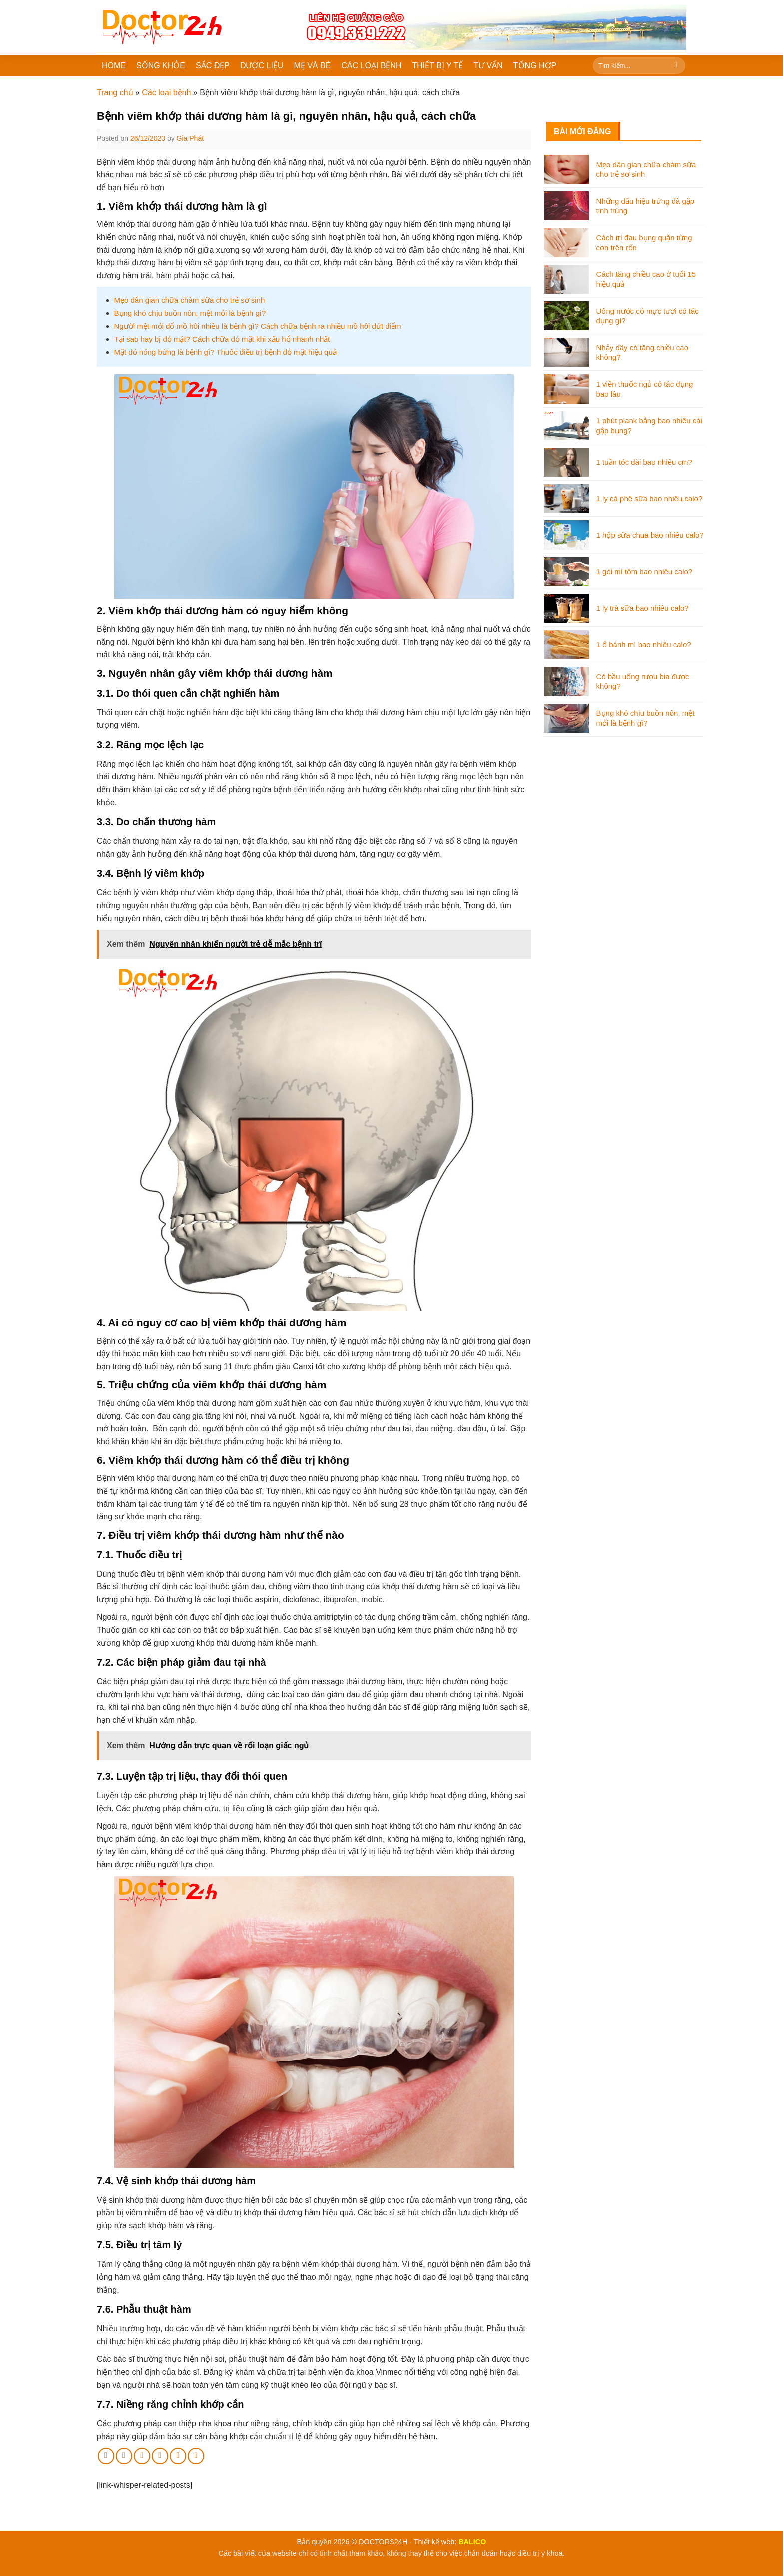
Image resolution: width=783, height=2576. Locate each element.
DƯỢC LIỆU (261, 65)
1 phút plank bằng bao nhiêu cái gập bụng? (649, 425)
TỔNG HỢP (534, 65)
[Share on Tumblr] (196, 2456)
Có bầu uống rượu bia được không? (642, 681)
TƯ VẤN (487, 65)
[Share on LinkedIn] (178, 2456)
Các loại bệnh (166, 92)
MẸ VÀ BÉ (312, 65)
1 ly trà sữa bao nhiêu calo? (642, 608)
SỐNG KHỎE (160, 65)
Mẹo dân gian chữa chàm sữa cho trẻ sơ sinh (189, 300)
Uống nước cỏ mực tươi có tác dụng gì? (647, 316)
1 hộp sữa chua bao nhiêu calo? (650, 535)
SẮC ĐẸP (213, 65)
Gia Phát (190, 138)
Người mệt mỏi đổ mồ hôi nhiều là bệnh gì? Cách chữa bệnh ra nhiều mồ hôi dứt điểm (257, 326)
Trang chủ (115, 92)
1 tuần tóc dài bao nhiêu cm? (644, 462)
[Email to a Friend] (142, 2456)
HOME (114, 65)
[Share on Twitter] (124, 2456)
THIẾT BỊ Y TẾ (437, 65)
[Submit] (676, 65)
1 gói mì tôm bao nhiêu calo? (644, 571)
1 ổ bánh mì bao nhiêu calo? (643, 644)
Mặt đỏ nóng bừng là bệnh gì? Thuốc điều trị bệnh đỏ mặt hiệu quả (225, 352)
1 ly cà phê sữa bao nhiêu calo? (649, 498)
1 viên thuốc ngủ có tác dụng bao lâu (644, 389)
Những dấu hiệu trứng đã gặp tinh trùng (645, 206)
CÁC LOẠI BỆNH (371, 65)
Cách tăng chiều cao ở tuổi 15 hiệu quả (646, 279)
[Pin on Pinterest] (160, 2456)
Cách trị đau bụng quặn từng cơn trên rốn (644, 242)
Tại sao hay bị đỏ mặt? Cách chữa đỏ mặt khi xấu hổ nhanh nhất (222, 339)
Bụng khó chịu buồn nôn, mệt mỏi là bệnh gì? (190, 313)
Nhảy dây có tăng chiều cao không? (642, 352)
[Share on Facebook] (106, 2456)
